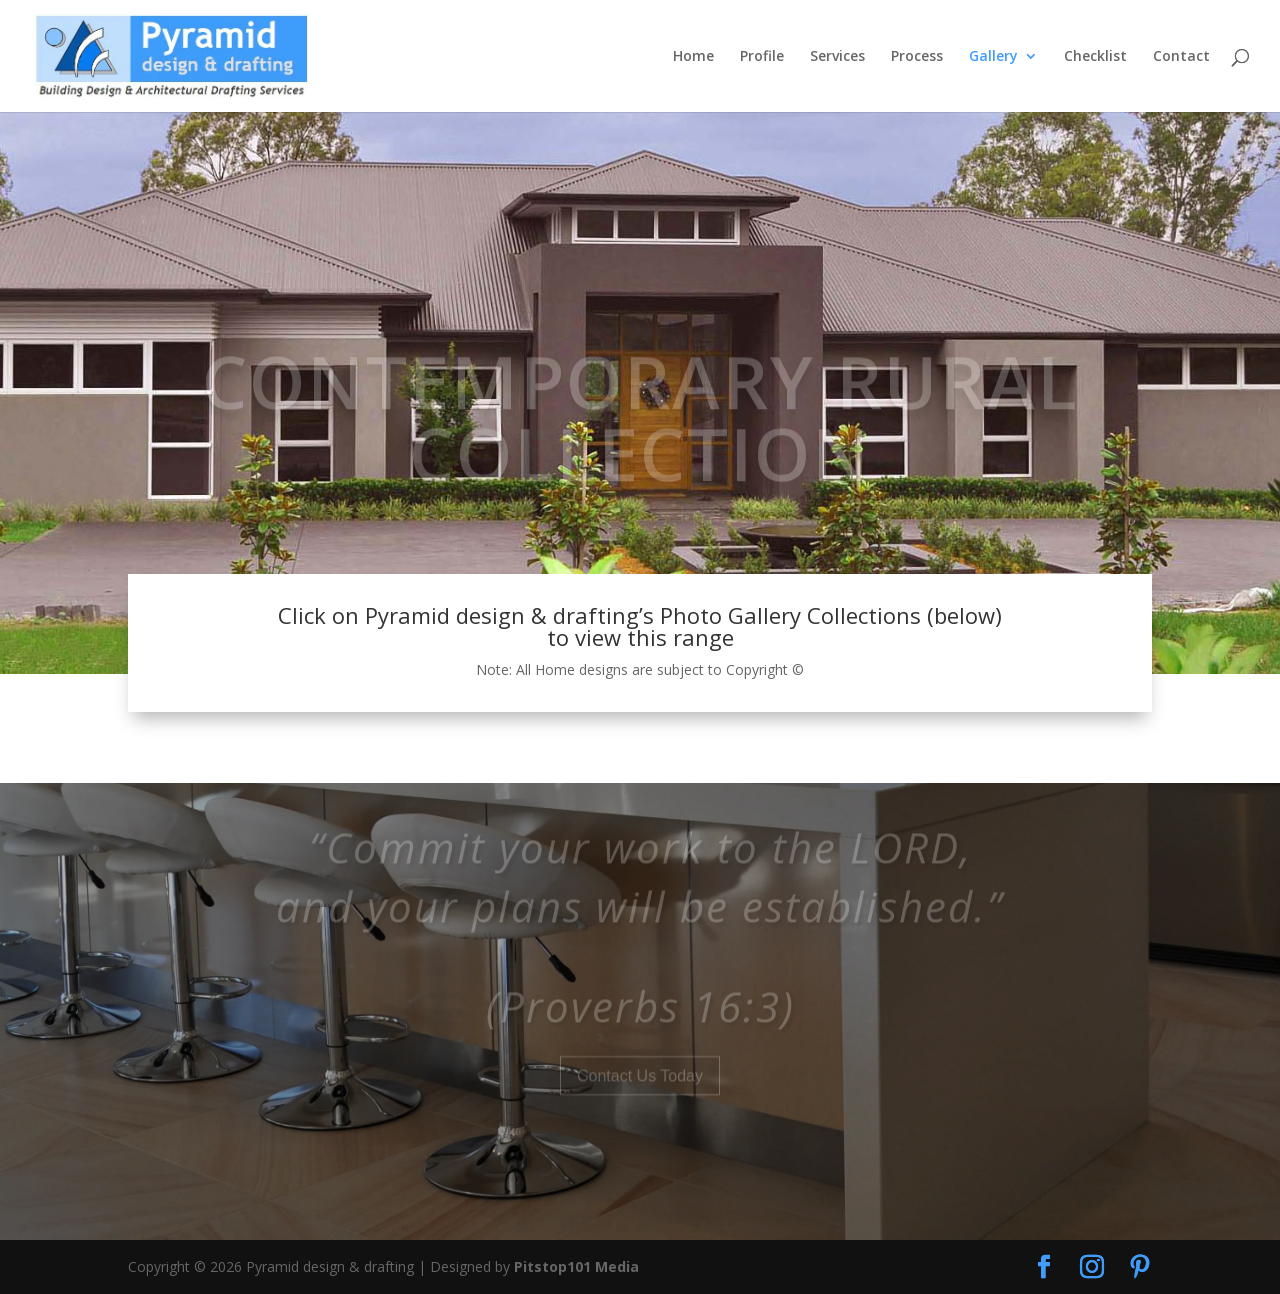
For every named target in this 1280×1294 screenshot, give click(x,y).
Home (693, 57)
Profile (762, 57)
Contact (1181, 57)
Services (837, 57)
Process (917, 57)
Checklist (1095, 57)
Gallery (993, 57)
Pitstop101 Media (576, 1266)
